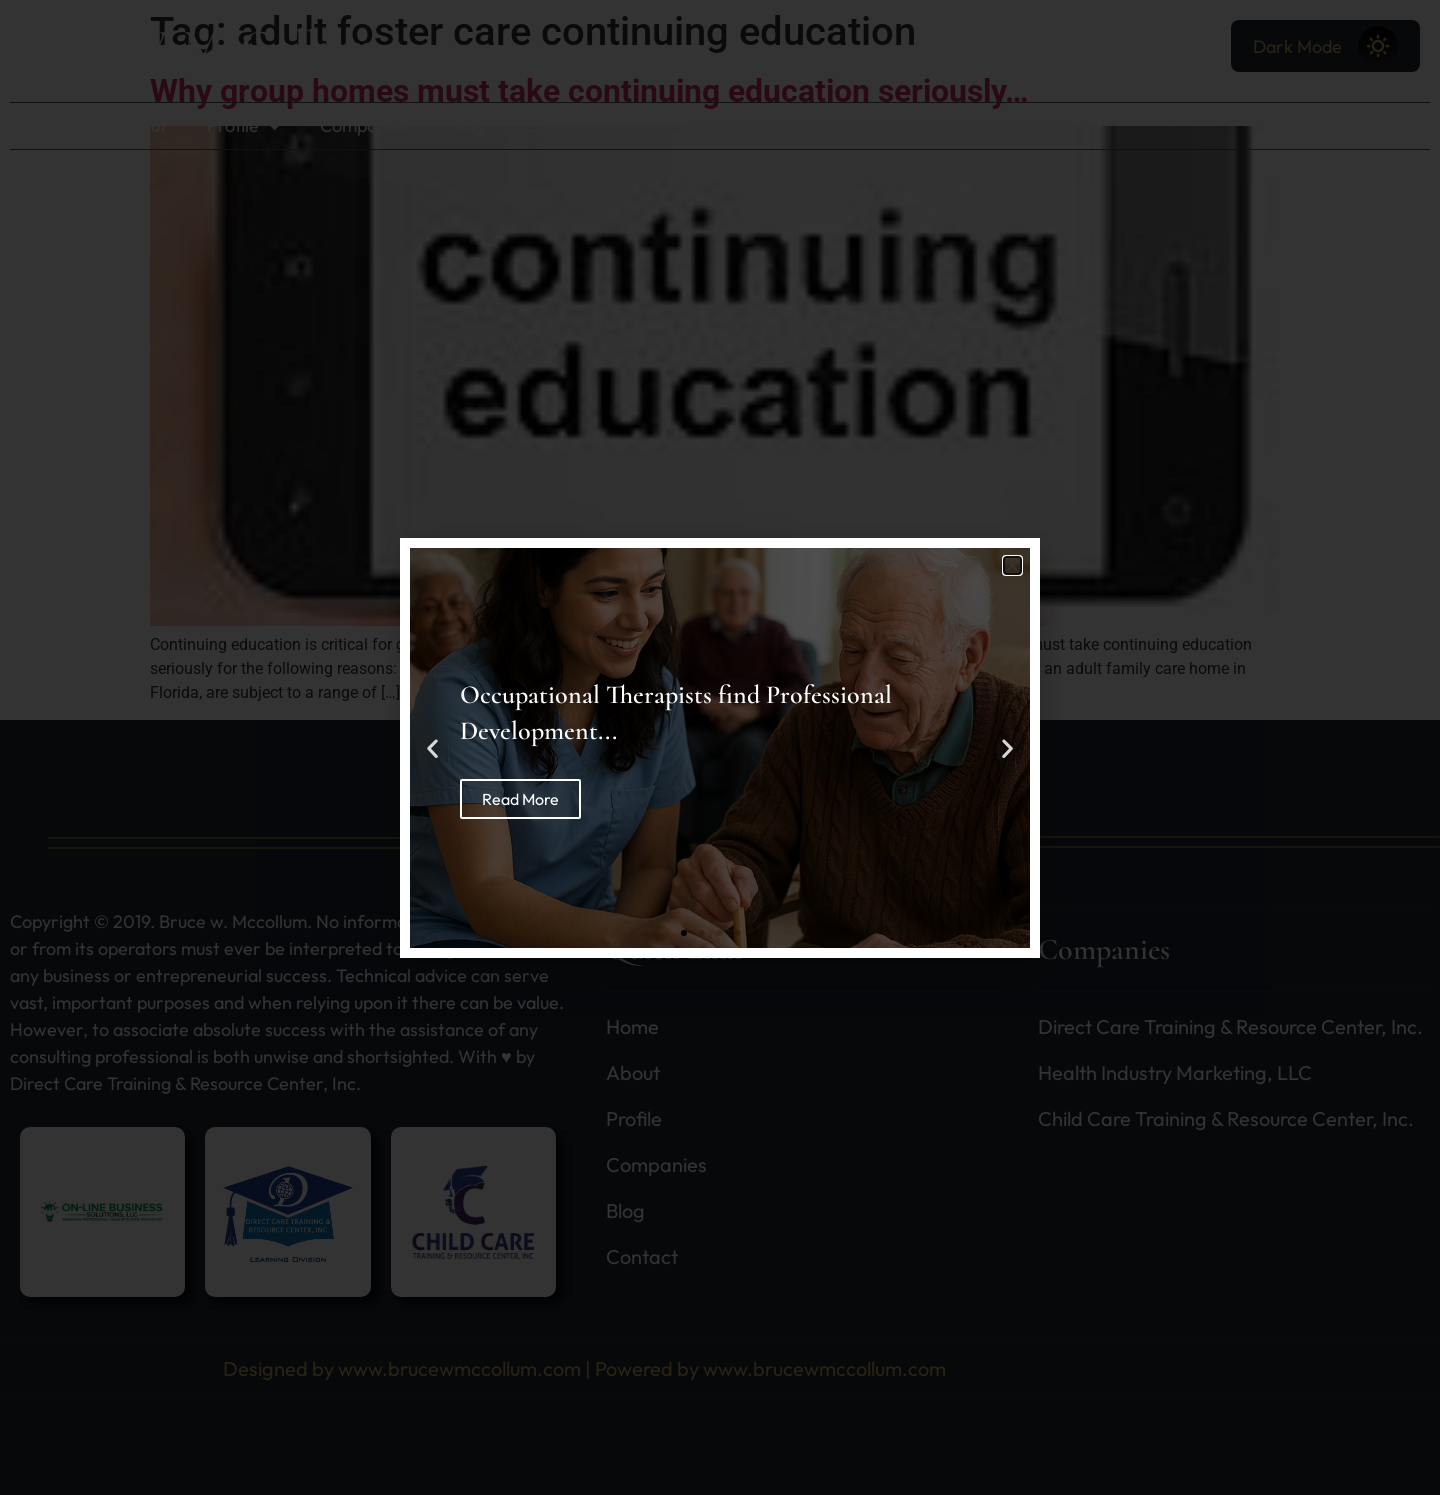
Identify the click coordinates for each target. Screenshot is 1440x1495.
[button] (1012, 565)
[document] (720, 747)
